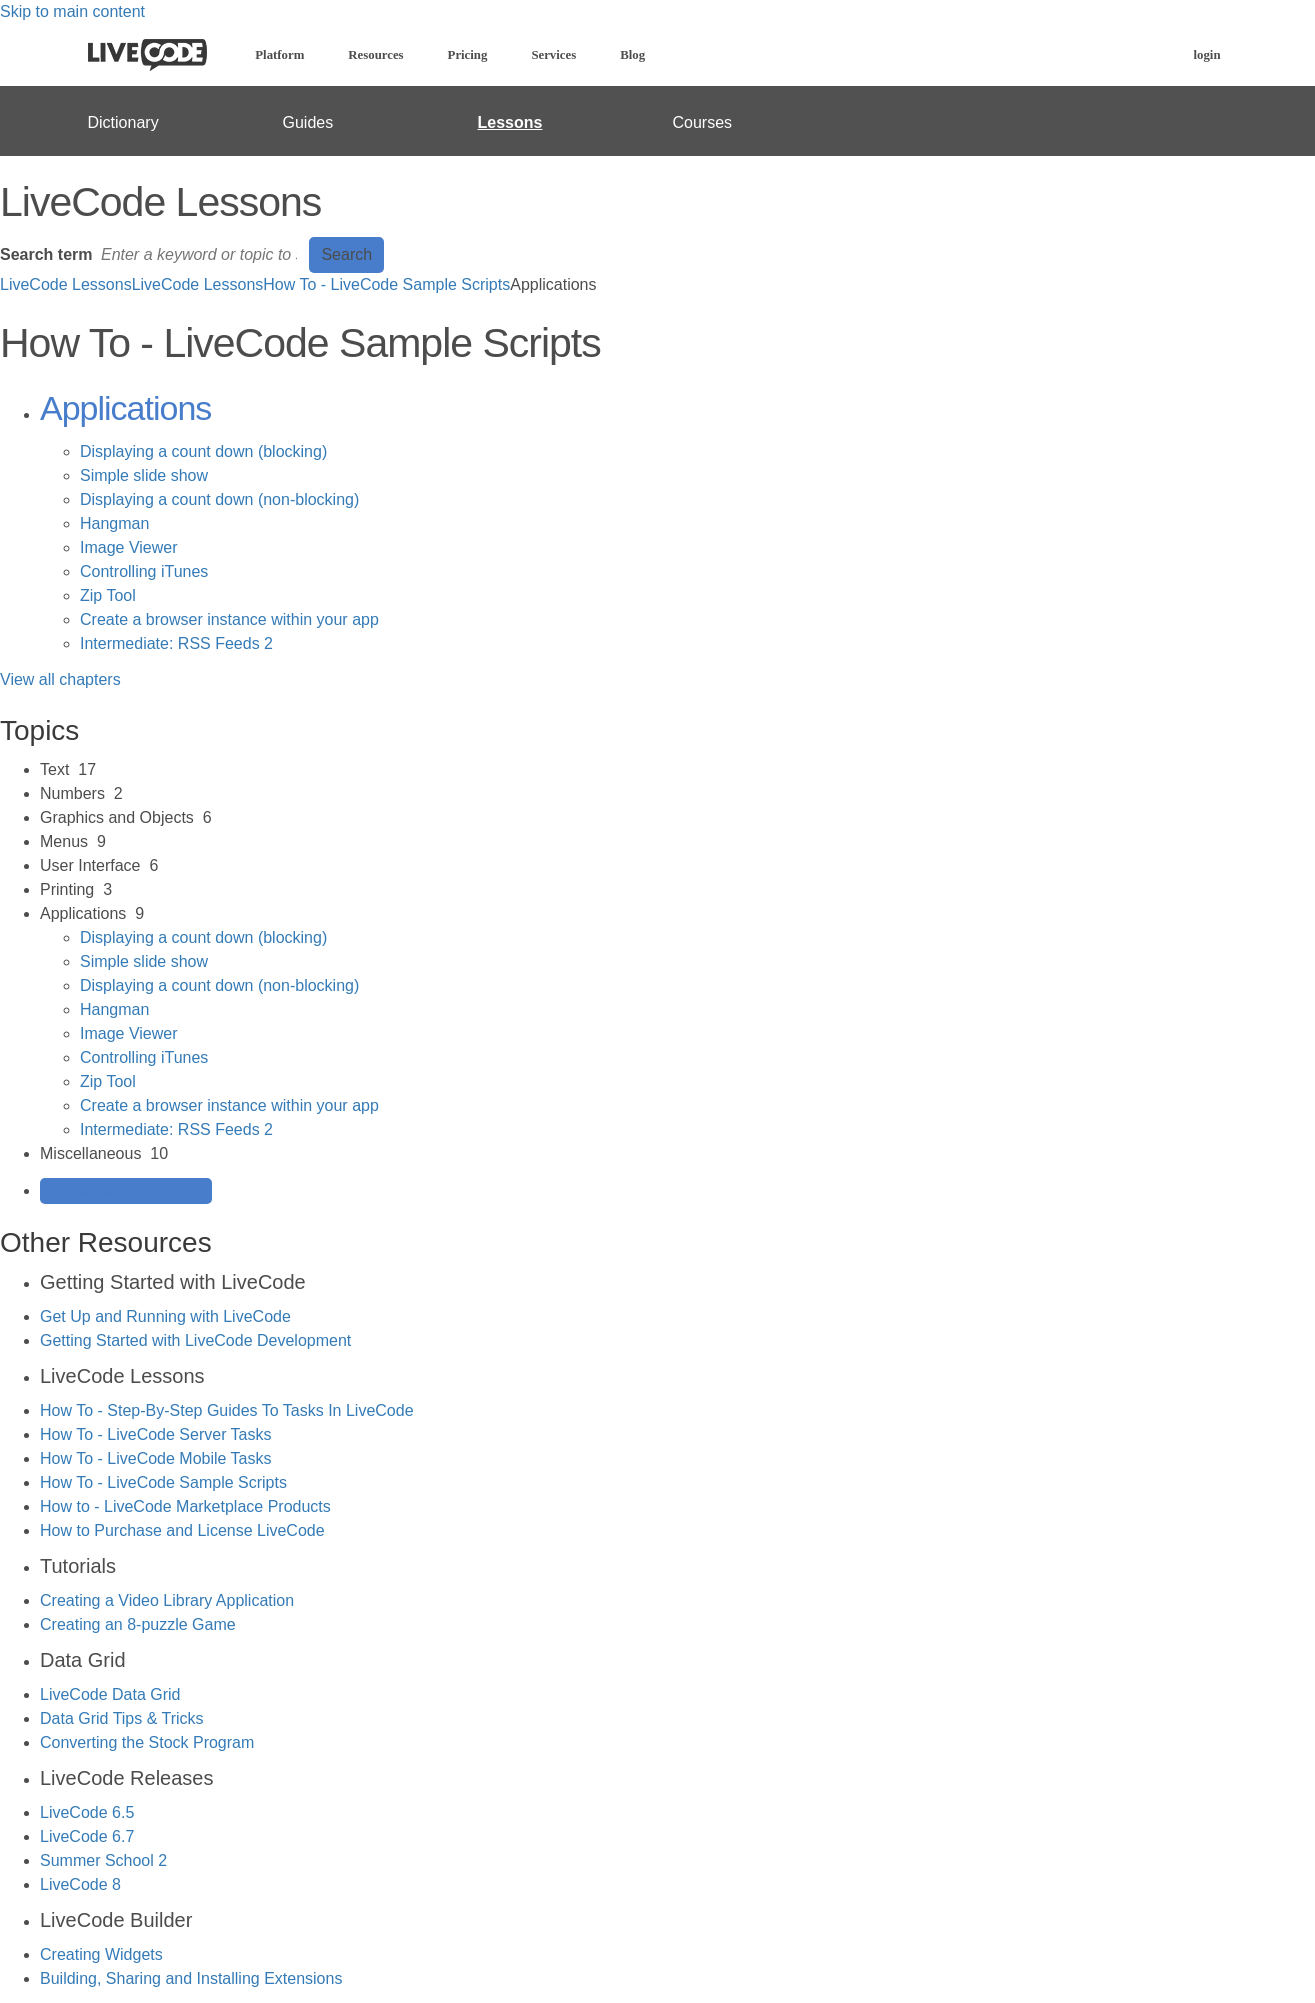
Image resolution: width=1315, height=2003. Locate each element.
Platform (279, 55)
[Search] (201, 255)
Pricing (468, 55)
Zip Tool (108, 595)
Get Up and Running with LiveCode (165, 1316)
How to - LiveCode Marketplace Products (185, 1506)
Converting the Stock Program (147, 1742)
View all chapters (60, 679)
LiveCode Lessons (66, 284)
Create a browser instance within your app (229, 619)
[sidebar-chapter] (677, 770)
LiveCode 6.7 (87, 1836)
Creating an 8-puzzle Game (138, 1624)
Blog (632, 55)
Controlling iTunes (144, 571)
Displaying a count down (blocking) (203, 451)
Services (553, 55)
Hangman (114, 523)
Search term (46, 254)
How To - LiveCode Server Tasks (156, 1434)
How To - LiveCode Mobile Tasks (156, 1458)
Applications (125, 408)
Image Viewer (129, 547)
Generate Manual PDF (126, 1190)
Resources (375, 55)
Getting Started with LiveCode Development (195, 1340)
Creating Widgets (101, 1954)
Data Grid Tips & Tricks (122, 1718)
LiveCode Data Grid (110, 1694)
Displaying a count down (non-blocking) (219, 499)
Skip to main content (72, 11)
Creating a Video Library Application (167, 1600)
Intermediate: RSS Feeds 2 (176, 643)
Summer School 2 (103, 1860)
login (1206, 55)
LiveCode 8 (80, 1884)
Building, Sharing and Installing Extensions (191, 1978)
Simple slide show (144, 475)
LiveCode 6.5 (87, 1812)
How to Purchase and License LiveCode (182, 1530)
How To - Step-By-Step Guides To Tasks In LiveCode (227, 1410)
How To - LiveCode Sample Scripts (386, 284)
